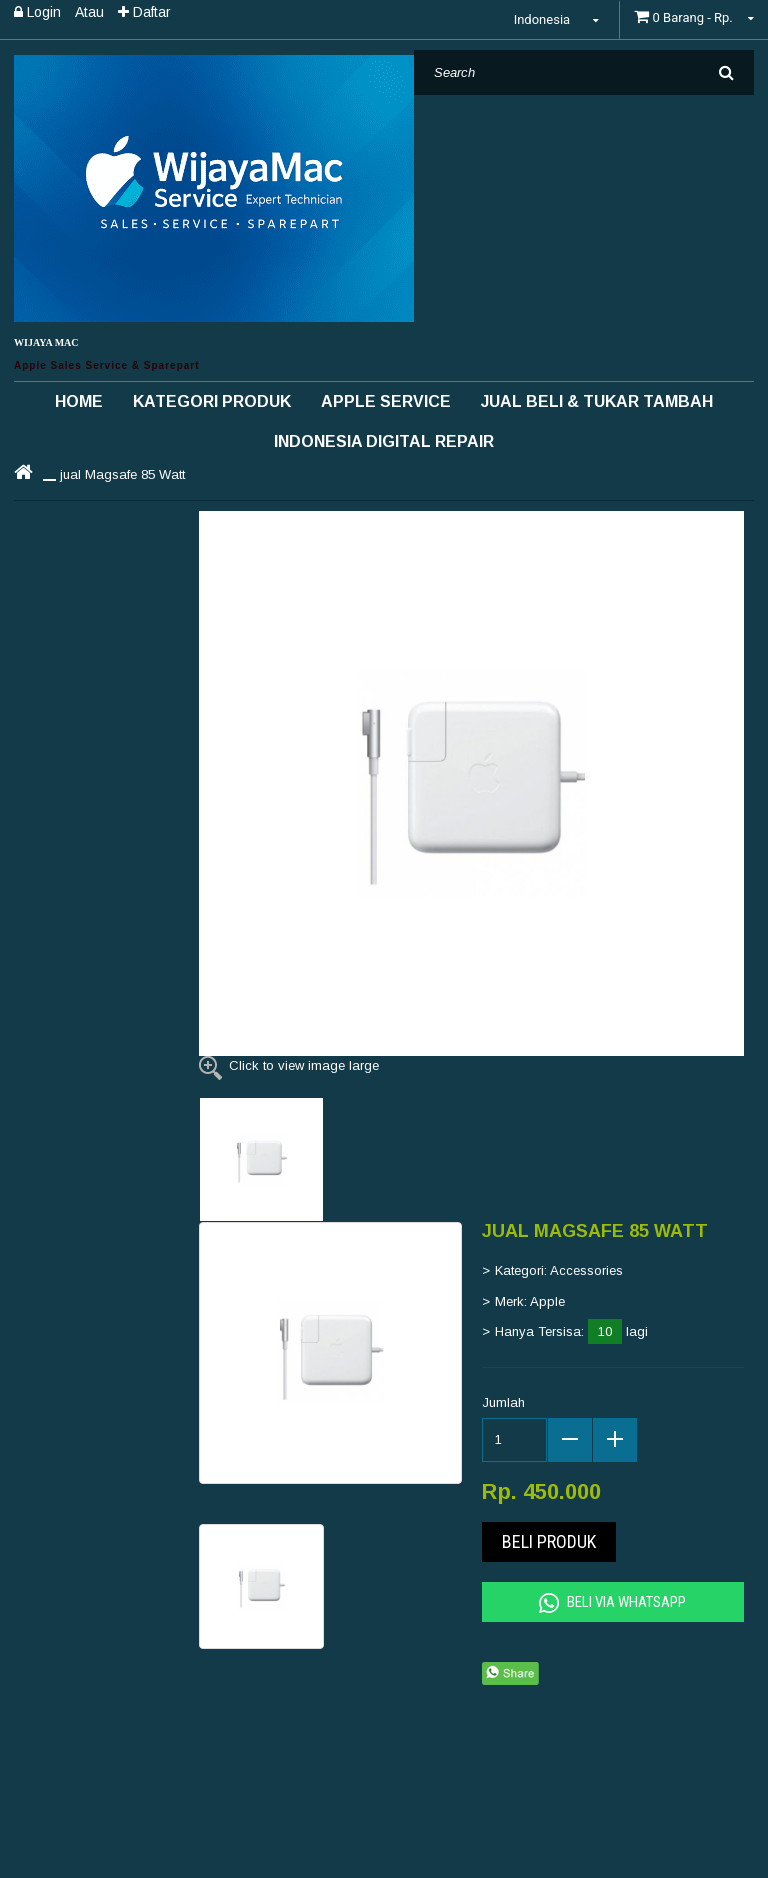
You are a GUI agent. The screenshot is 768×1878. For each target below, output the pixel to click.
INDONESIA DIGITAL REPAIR (384, 441)
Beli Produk (549, 1541)
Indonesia (559, 19)
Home (79, 401)
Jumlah (503, 1402)
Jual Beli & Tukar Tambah (597, 401)
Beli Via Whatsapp (612, 1603)
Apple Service (386, 401)
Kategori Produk (212, 401)
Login (37, 12)
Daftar (144, 12)
